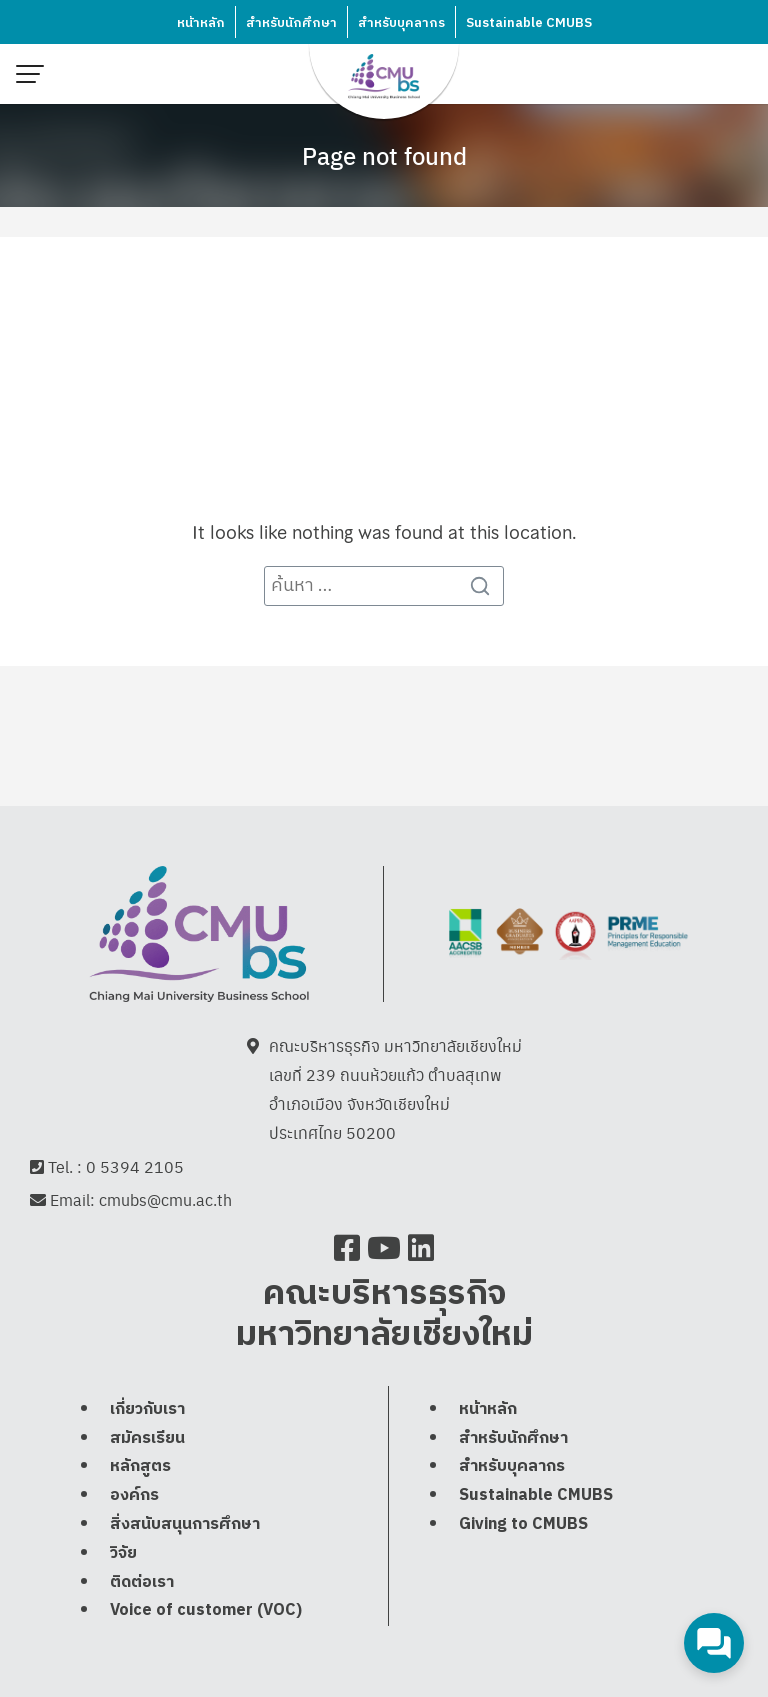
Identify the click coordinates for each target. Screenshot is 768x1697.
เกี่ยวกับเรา (147, 1411)
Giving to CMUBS (523, 1526)
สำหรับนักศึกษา (291, 23)
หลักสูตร (140, 1468)
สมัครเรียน (147, 1439)
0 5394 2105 (135, 1167)
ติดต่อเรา (142, 1583)
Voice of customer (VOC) (206, 1612)
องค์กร (134, 1497)
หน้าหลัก (201, 23)
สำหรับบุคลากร (401, 23)
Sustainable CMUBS (529, 23)
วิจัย (123, 1555)
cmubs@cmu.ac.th (165, 1201)
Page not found (384, 155)
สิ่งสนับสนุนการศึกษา (185, 1526)
